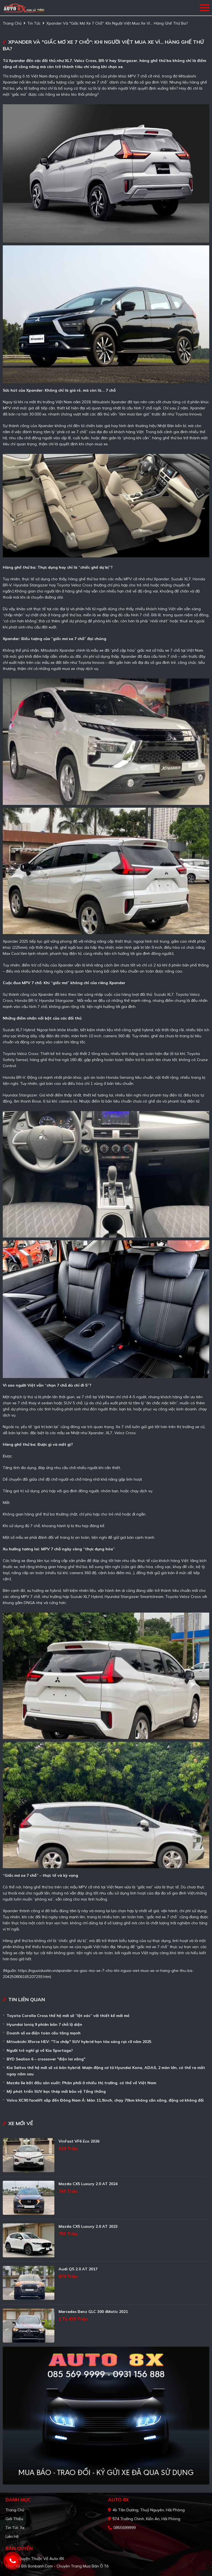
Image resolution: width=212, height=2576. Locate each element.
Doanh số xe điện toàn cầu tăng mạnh (44, 2033)
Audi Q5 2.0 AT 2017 (78, 2268)
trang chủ (12, 23)
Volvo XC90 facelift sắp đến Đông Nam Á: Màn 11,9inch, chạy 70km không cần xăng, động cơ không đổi (105, 2100)
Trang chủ (15, 2509)
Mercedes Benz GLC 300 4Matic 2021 (93, 2311)
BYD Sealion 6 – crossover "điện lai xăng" (46, 2059)
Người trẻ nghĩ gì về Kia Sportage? (40, 2050)
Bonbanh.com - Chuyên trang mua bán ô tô (68, 2566)
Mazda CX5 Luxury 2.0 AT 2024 (88, 2183)
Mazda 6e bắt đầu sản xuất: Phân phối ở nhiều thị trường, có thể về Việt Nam (81, 2082)
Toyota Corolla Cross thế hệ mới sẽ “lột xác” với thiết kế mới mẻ (68, 2015)
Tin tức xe (15, 2527)
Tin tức (34, 23)
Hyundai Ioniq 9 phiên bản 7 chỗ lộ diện (44, 2024)
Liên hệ (12, 2536)
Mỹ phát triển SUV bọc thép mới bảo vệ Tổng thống (56, 2091)
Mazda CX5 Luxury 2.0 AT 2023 (88, 2226)
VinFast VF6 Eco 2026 (79, 2141)
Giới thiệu (14, 2518)
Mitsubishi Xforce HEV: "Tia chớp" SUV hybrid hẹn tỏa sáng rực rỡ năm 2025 (79, 2041)
